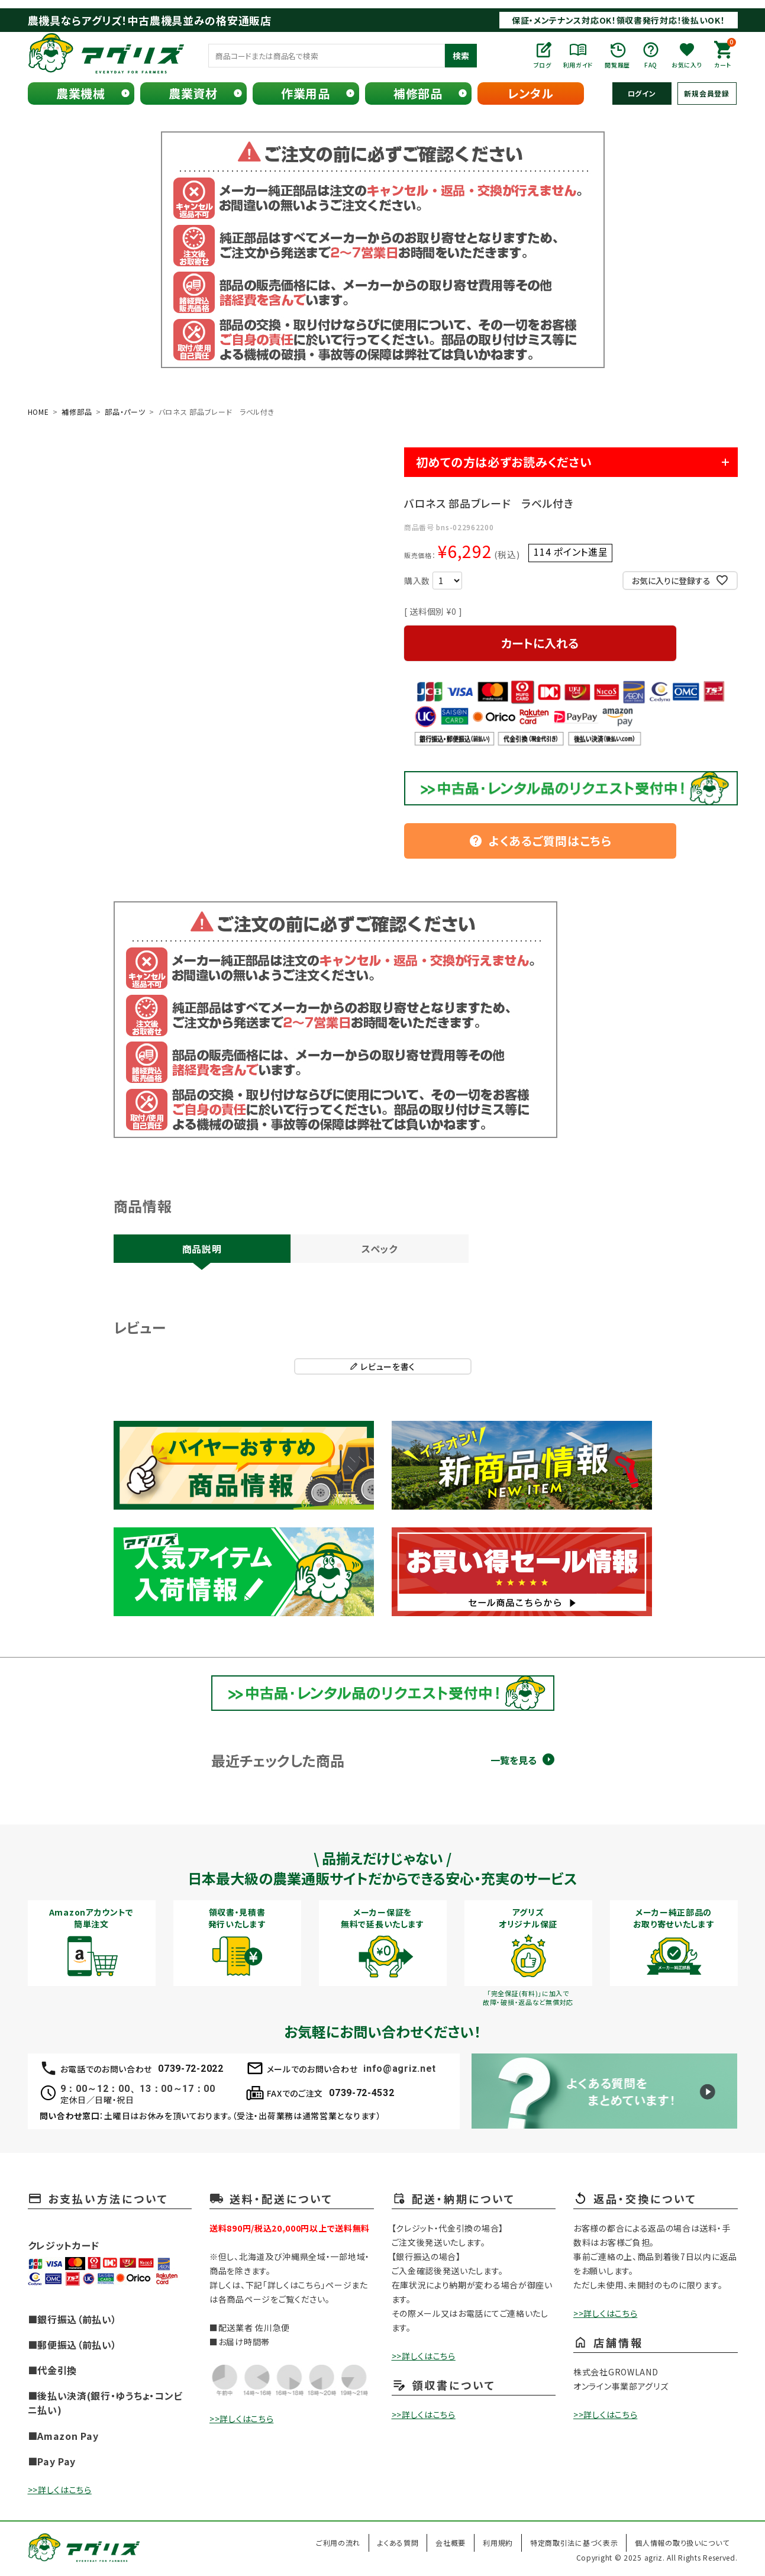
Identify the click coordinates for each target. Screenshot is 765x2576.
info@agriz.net (399, 2068)
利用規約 (498, 2543)
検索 (461, 56)
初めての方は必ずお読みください (504, 461)
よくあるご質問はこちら (540, 840)
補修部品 (418, 93)
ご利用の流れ (338, 2543)
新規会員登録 (706, 93)
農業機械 (80, 93)
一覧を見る (513, 1760)
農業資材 (193, 93)
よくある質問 (397, 2543)
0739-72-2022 (190, 2068)
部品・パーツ (125, 412)
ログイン (642, 93)
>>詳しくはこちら (60, 2490)
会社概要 (450, 2543)
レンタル (531, 93)
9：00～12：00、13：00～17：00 (137, 2088)
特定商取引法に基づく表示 (574, 2543)
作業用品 (305, 93)
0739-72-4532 (361, 2092)
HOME (38, 412)
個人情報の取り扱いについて (682, 2543)
